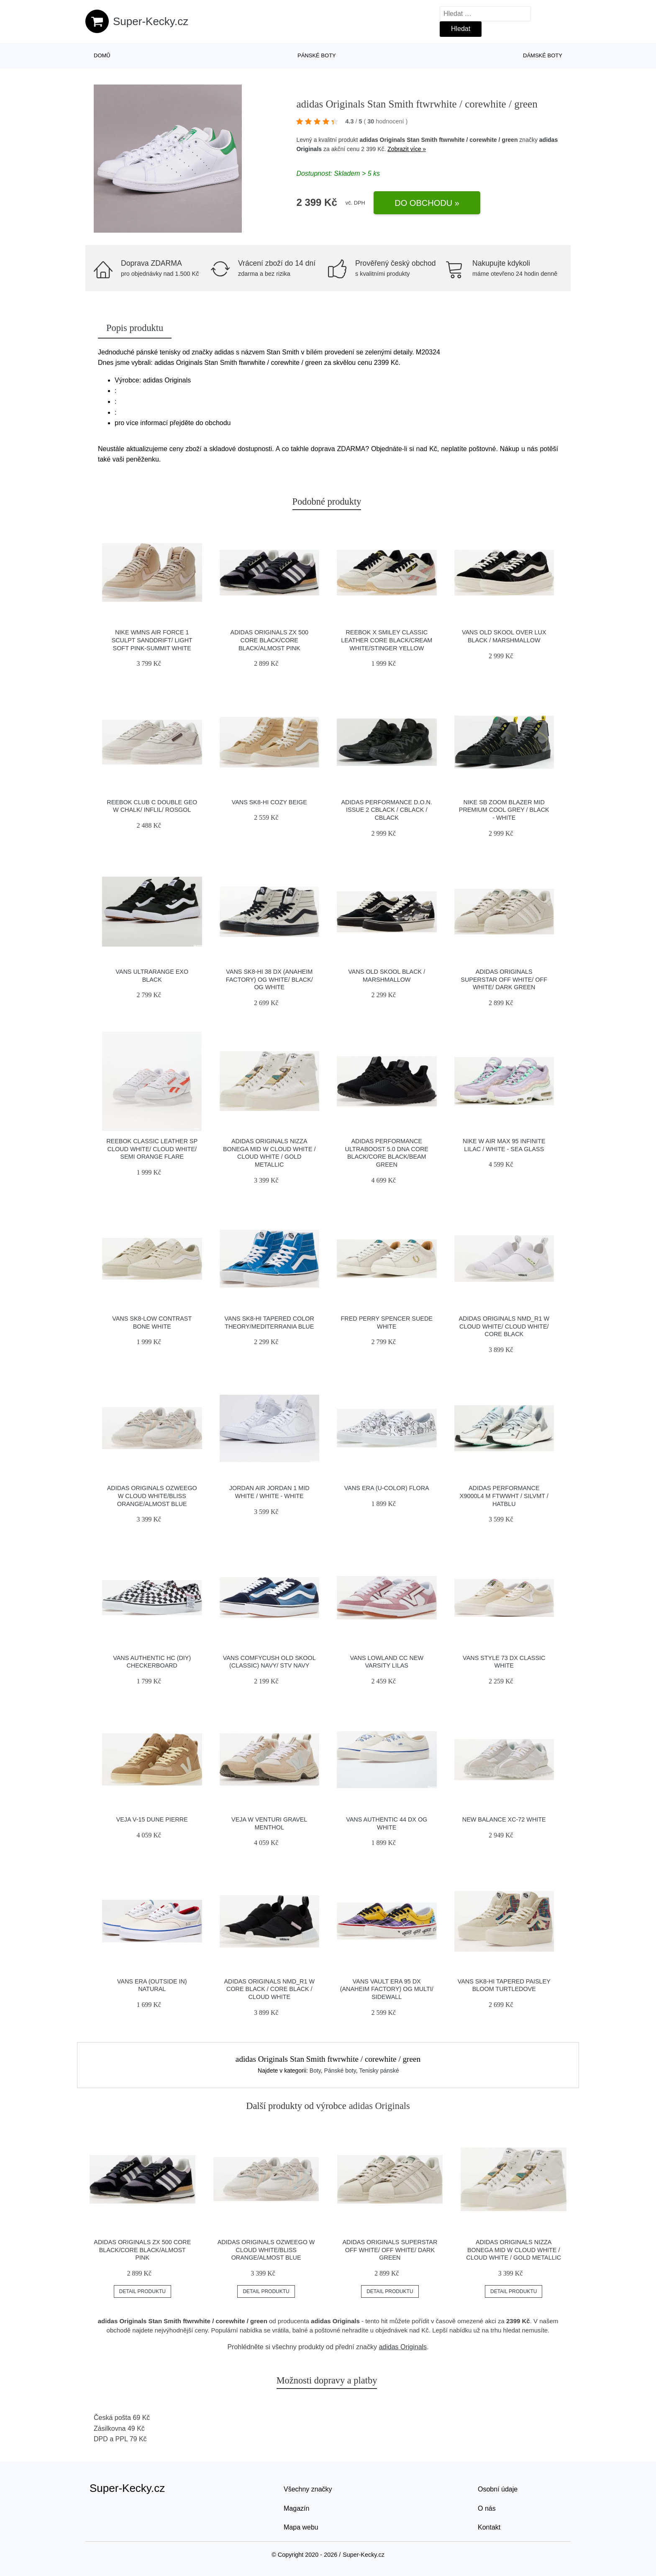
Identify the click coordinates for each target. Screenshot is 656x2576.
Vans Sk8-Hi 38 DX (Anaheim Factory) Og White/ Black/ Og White (269, 979)
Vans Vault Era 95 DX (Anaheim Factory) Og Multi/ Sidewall (386, 1989)
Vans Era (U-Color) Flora (386, 1488)
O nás (487, 2508)
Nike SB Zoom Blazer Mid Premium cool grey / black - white (504, 810)
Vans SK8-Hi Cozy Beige (269, 802)
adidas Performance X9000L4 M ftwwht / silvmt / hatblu (504, 1496)
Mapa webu (301, 2527)
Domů (102, 55)
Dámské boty (542, 55)
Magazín (296, 2508)
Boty (315, 2070)
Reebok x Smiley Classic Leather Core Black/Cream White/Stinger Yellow (386, 640)
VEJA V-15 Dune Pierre (152, 1819)
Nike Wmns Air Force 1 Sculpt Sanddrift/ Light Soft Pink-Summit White (152, 640)
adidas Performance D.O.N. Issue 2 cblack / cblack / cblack (386, 810)
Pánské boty (316, 55)
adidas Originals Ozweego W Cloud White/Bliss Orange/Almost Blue (152, 1496)
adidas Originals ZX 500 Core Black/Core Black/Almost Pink (269, 640)
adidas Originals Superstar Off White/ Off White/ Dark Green (504, 979)
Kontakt (489, 2527)
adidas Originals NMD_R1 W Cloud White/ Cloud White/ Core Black (504, 1326)
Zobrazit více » (406, 149)
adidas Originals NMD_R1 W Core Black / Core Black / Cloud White (269, 1989)
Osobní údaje (498, 2489)
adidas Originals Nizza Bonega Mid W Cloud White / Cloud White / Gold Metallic (513, 2250)
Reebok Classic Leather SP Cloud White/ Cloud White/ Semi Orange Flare (151, 1149)
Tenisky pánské (379, 2070)
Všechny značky (308, 2489)
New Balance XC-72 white (504, 1819)
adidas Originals (403, 2346)
